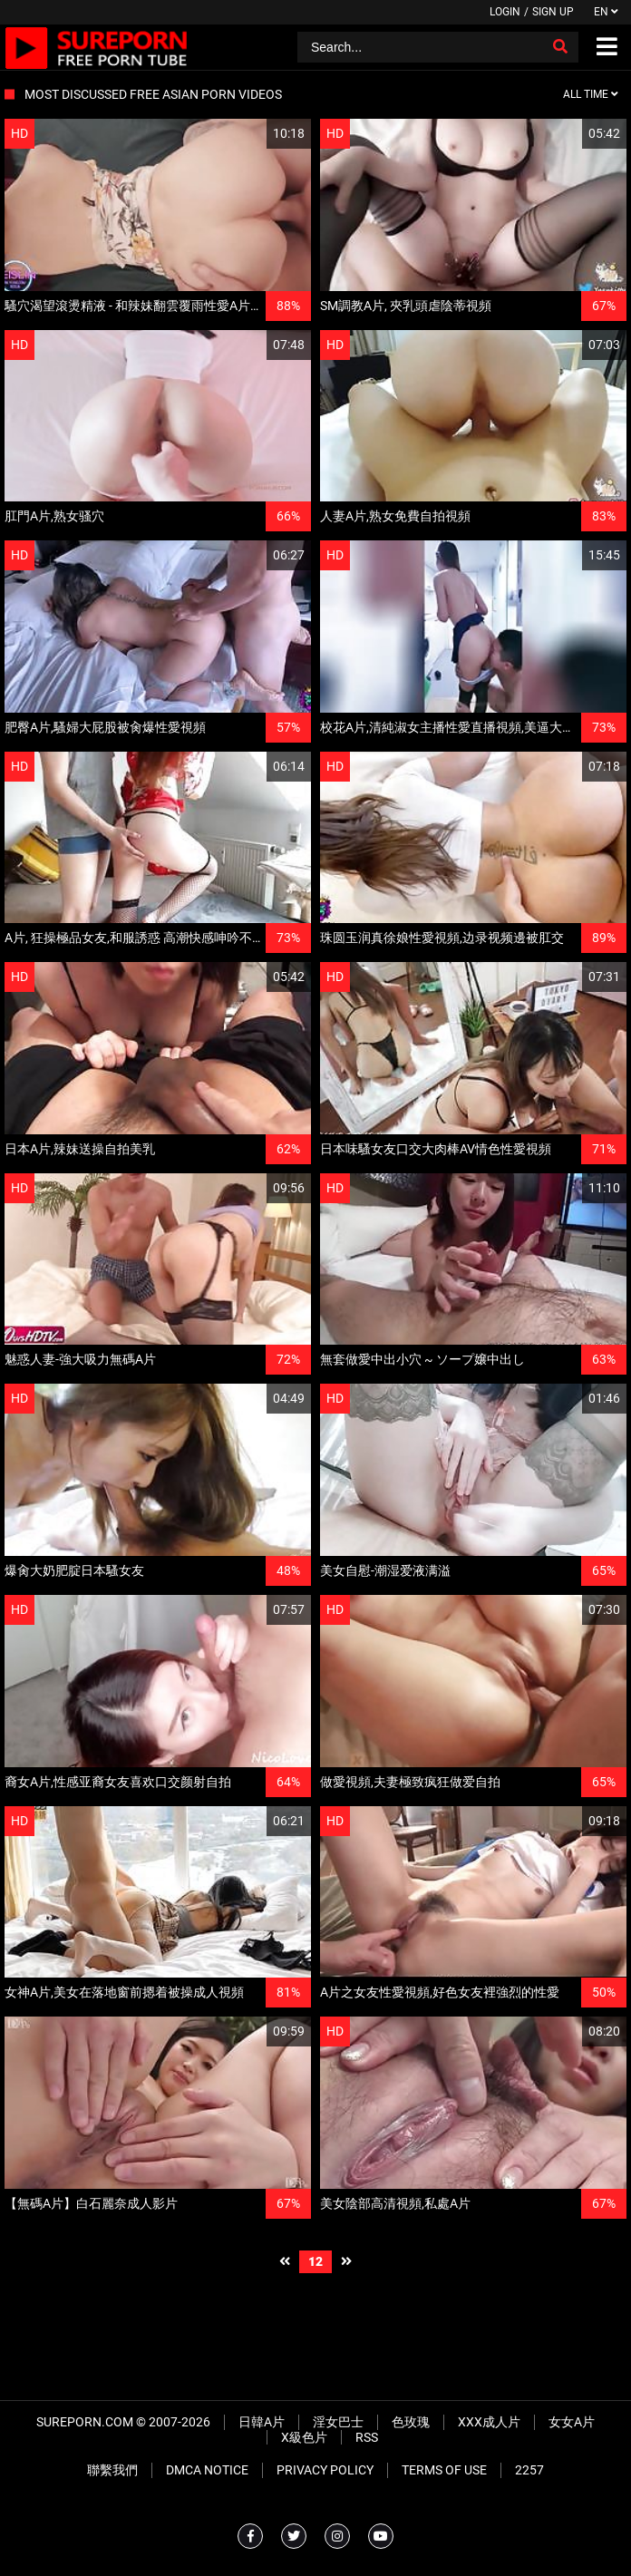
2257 (529, 2470)
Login (505, 11)
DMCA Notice (207, 2470)
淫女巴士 (338, 2422)
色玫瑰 (411, 2422)
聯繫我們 (112, 2470)
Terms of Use (444, 2470)
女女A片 (571, 2422)
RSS (366, 2437)
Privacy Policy (325, 2470)
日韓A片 (261, 2422)
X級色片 (304, 2437)
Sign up (553, 11)
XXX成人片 (489, 2422)
